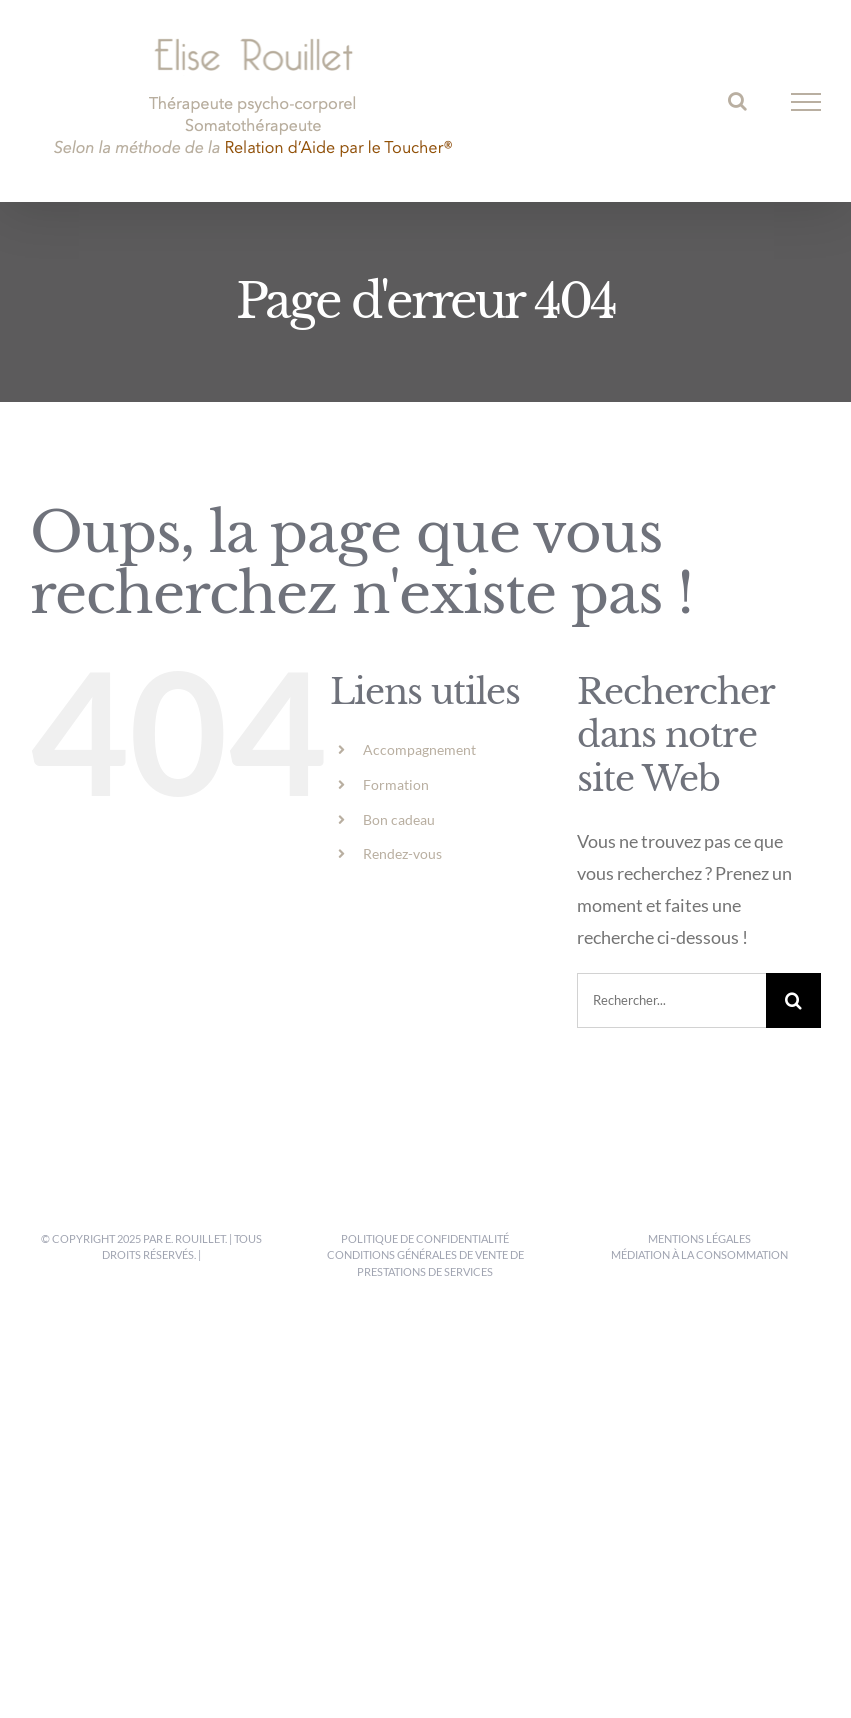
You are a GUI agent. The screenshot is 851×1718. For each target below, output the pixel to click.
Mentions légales (699, 1238)
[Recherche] (793, 1000)
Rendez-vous (402, 853)
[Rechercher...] (671, 1000)
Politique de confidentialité (425, 1238)
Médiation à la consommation (699, 1254)
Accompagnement (419, 749)
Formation (396, 784)
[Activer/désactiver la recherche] (737, 101)
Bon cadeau (399, 819)
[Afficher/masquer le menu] (806, 102)
